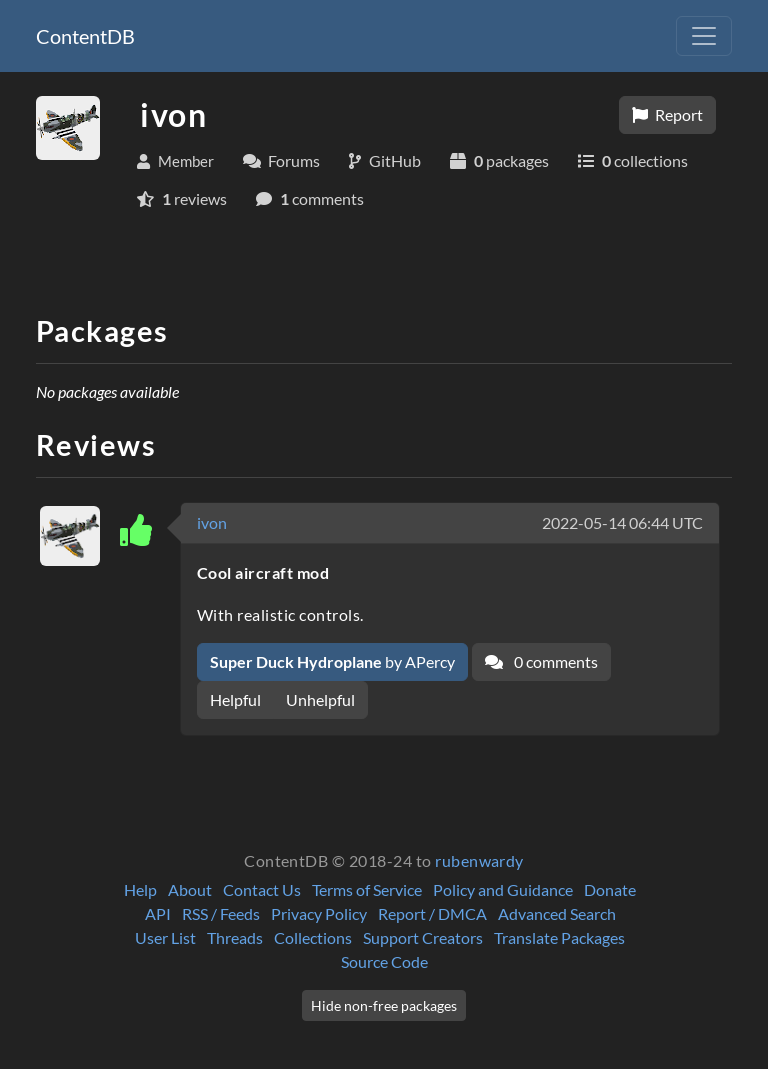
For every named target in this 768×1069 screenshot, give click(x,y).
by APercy (332, 661)
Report (667, 114)
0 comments (541, 661)
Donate (610, 889)
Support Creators (423, 937)
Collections (313, 937)
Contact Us (262, 889)
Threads (235, 937)
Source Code (384, 961)
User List (165, 937)
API (158, 913)
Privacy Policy (319, 913)
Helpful (235, 699)
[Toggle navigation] (704, 36)
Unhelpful (320, 699)
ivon (212, 522)
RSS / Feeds (221, 913)
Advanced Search (557, 913)
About (190, 889)
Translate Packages (559, 937)
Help (140, 889)
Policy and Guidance (503, 889)
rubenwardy (479, 860)
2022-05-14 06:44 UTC (622, 522)
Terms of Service (367, 889)
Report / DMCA (432, 913)
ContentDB (85, 36)
